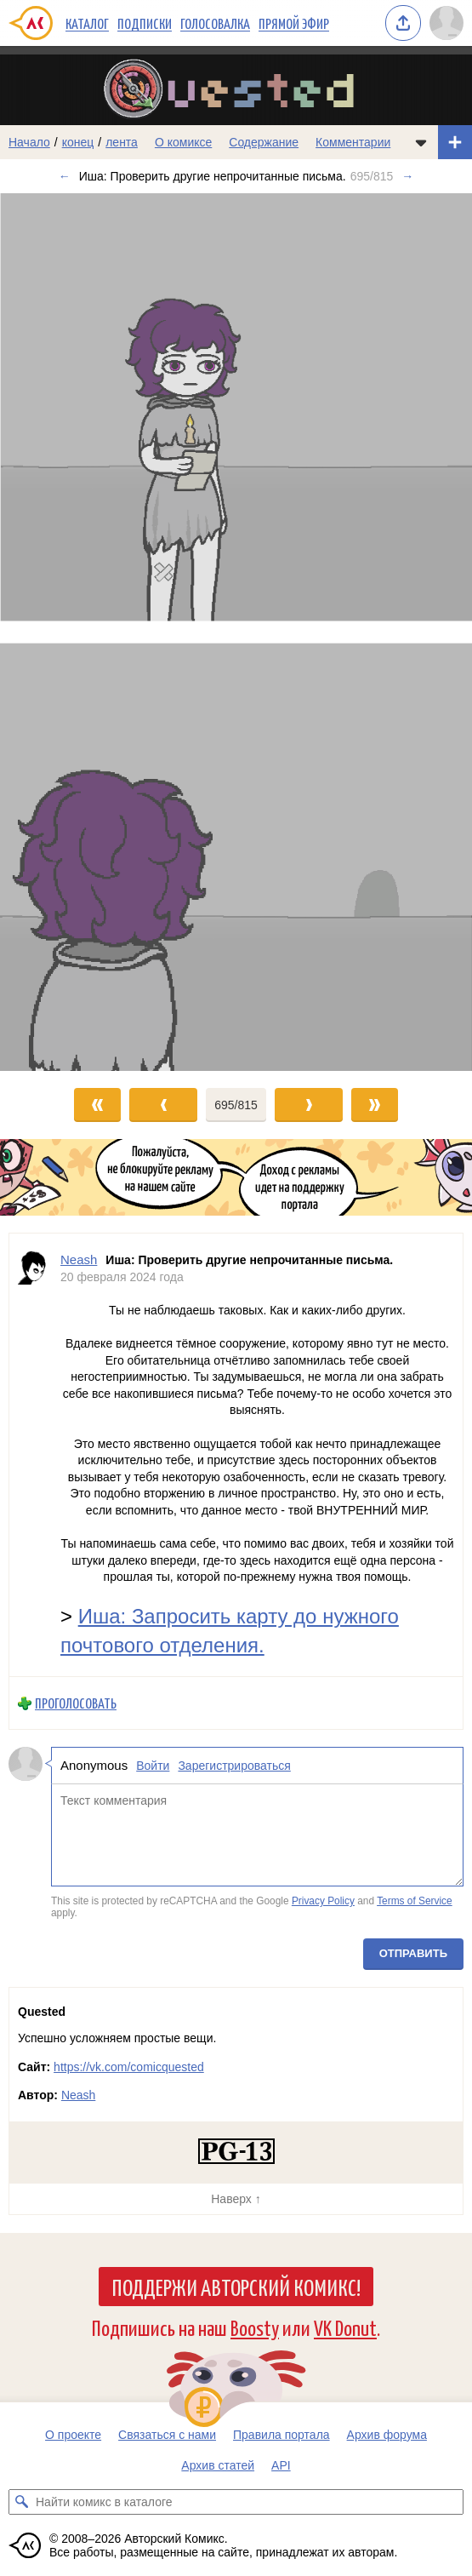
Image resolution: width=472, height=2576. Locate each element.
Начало (29, 142)
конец (78, 142)
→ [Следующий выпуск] (407, 176)
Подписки (144, 23)
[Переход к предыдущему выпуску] (59, 632)
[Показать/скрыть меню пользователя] (446, 23)
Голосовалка (215, 23)
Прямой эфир (294, 23)
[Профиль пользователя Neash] (35, 1455)
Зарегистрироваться (234, 1765)
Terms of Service (414, 1902)
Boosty (254, 2327)
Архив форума (387, 2434)
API (281, 2465)
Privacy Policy (323, 1902)
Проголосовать (76, 1704)
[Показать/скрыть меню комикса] (421, 142)
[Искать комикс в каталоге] (21, 2502)
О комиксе (183, 142)
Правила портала (281, 2434)
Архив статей (217, 2465)
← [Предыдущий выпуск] (65, 176)
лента (121, 142)
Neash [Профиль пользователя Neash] (78, 1259)
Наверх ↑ (235, 2199)
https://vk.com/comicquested (129, 2067)
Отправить (413, 1953)
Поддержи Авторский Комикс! (236, 2286)
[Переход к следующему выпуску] (236, 632)
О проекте (73, 2434)
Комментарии (353, 142)
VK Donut (345, 2327)
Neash (78, 2095)
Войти (152, 1765)
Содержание (264, 142)
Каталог (87, 23)
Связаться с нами (167, 2434)
